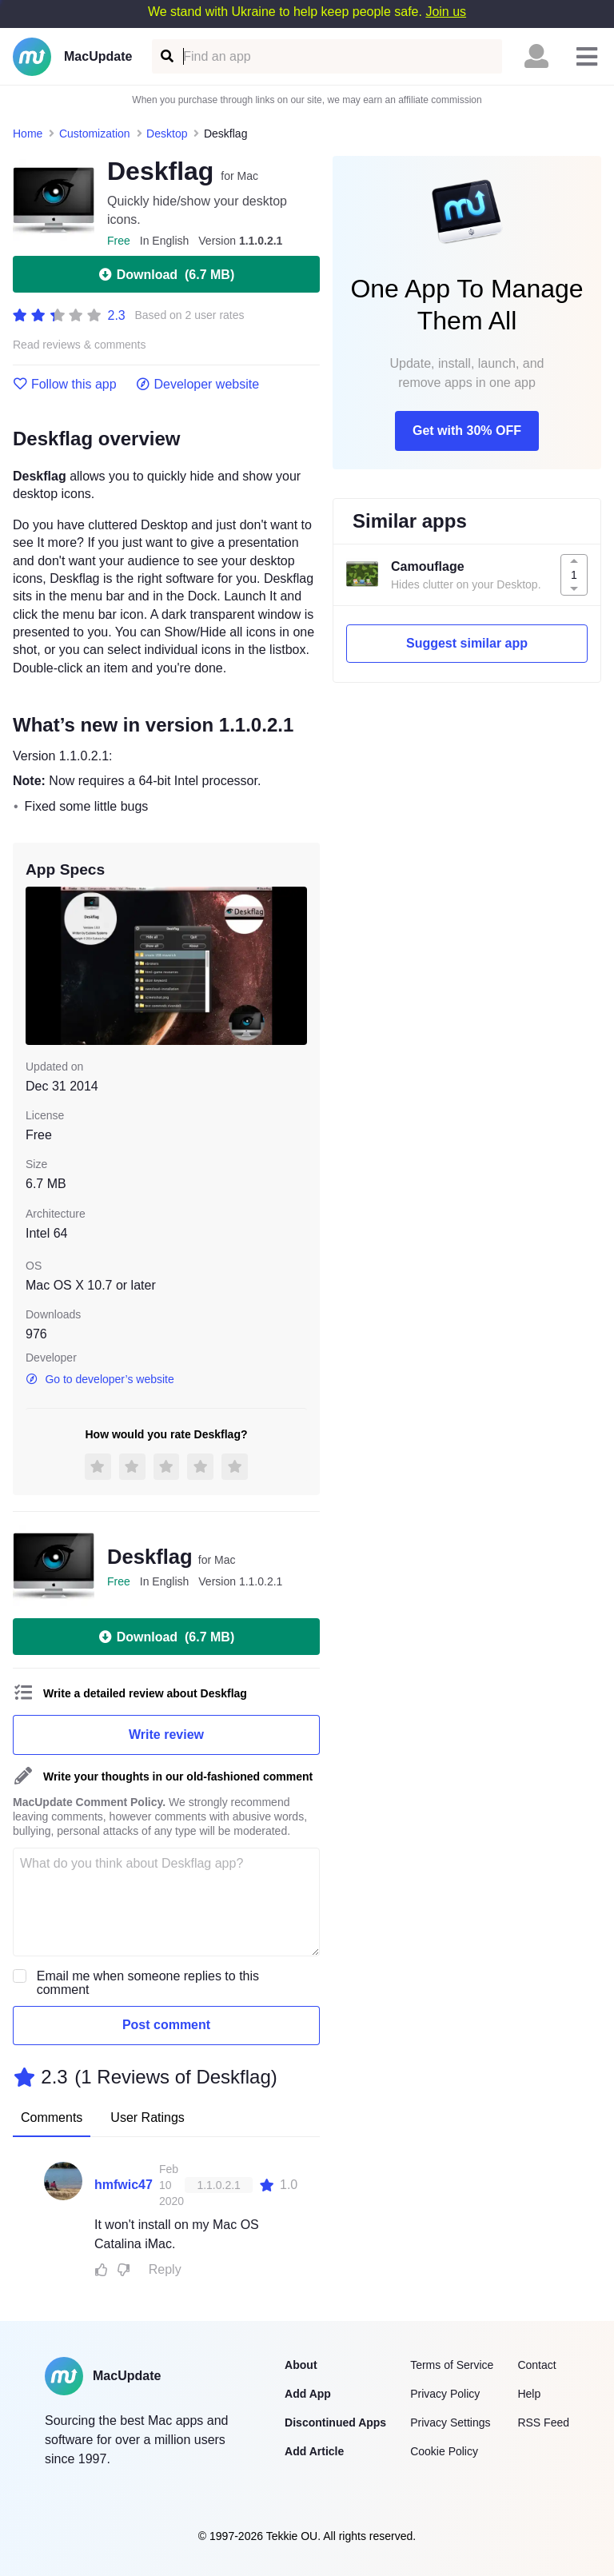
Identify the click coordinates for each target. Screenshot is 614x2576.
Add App (308, 2394)
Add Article (314, 2451)
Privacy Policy (445, 2394)
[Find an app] (165, 56)
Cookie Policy (444, 2451)
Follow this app (65, 384)
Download (166, 274)
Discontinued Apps (335, 2422)
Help (528, 2394)
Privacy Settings (450, 2422)
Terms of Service (451, 2365)
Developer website (198, 384)
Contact (536, 2365)
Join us (445, 11)
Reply (165, 2269)
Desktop (166, 133)
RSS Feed (543, 2422)
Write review (166, 1734)
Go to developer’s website (100, 1379)
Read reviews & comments (79, 345)
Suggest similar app (467, 643)
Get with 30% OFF (467, 430)
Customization (94, 133)
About (301, 2365)
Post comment (166, 2024)
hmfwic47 (123, 2184)
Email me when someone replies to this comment (148, 1982)
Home (27, 133)
